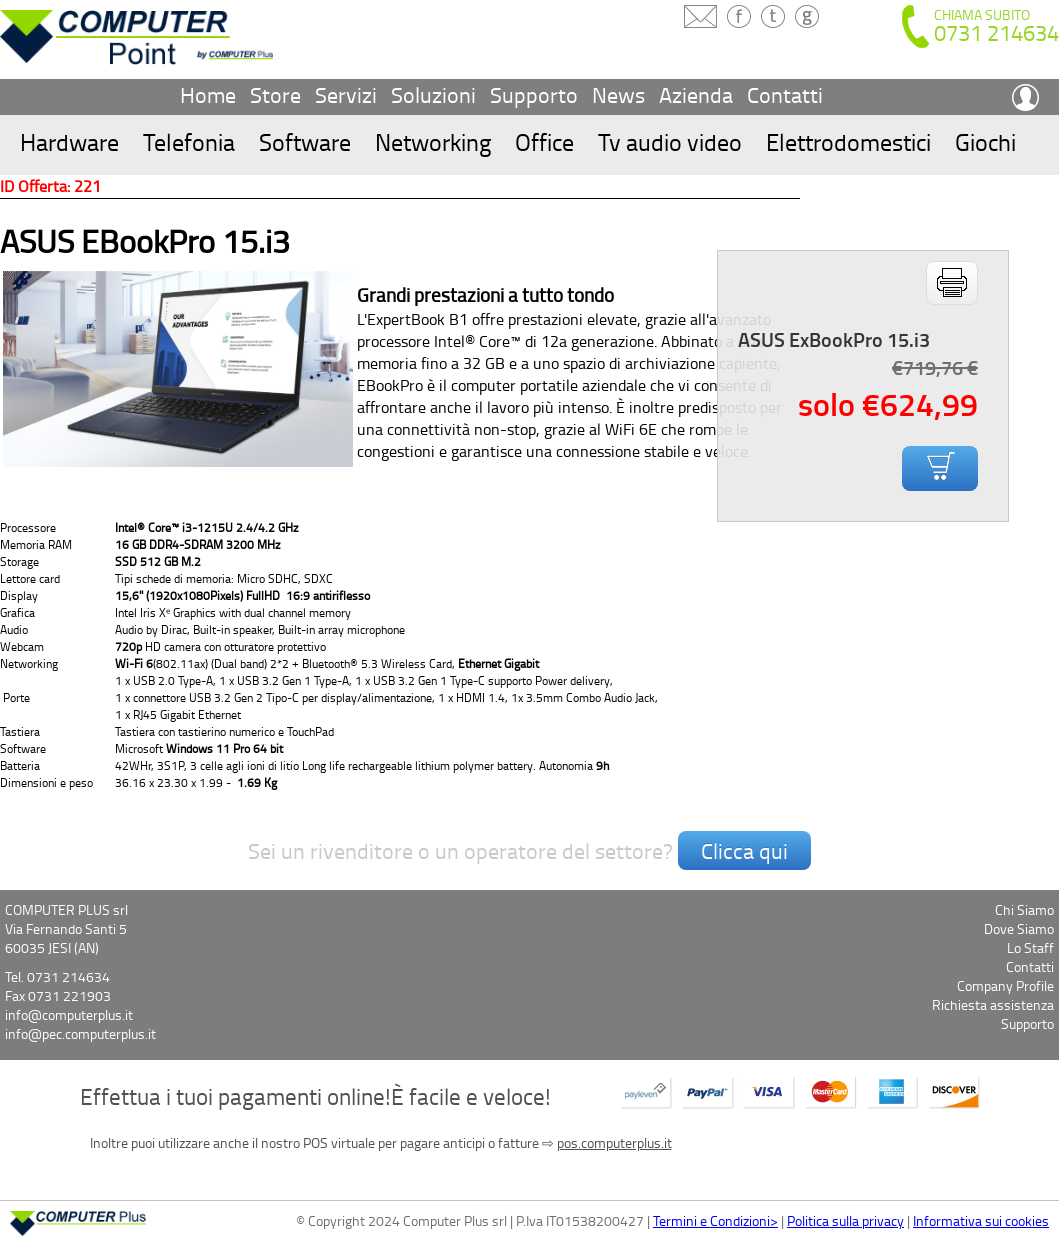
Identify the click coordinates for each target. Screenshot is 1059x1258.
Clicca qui (744, 850)
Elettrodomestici (848, 141)
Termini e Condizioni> (715, 1220)
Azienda (696, 94)
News (618, 94)
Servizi (346, 94)
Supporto (534, 94)
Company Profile (1005, 985)
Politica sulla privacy (845, 1220)
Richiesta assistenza (993, 1004)
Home (208, 94)
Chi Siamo (1024, 909)
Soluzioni (433, 94)
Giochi (985, 141)
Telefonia (189, 141)
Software (305, 141)
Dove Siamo (1019, 928)
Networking (433, 141)
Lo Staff (1030, 947)
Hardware (69, 141)
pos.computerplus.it (614, 1142)
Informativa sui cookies (981, 1220)
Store (275, 94)
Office (544, 141)
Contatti (785, 94)
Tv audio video (670, 141)
